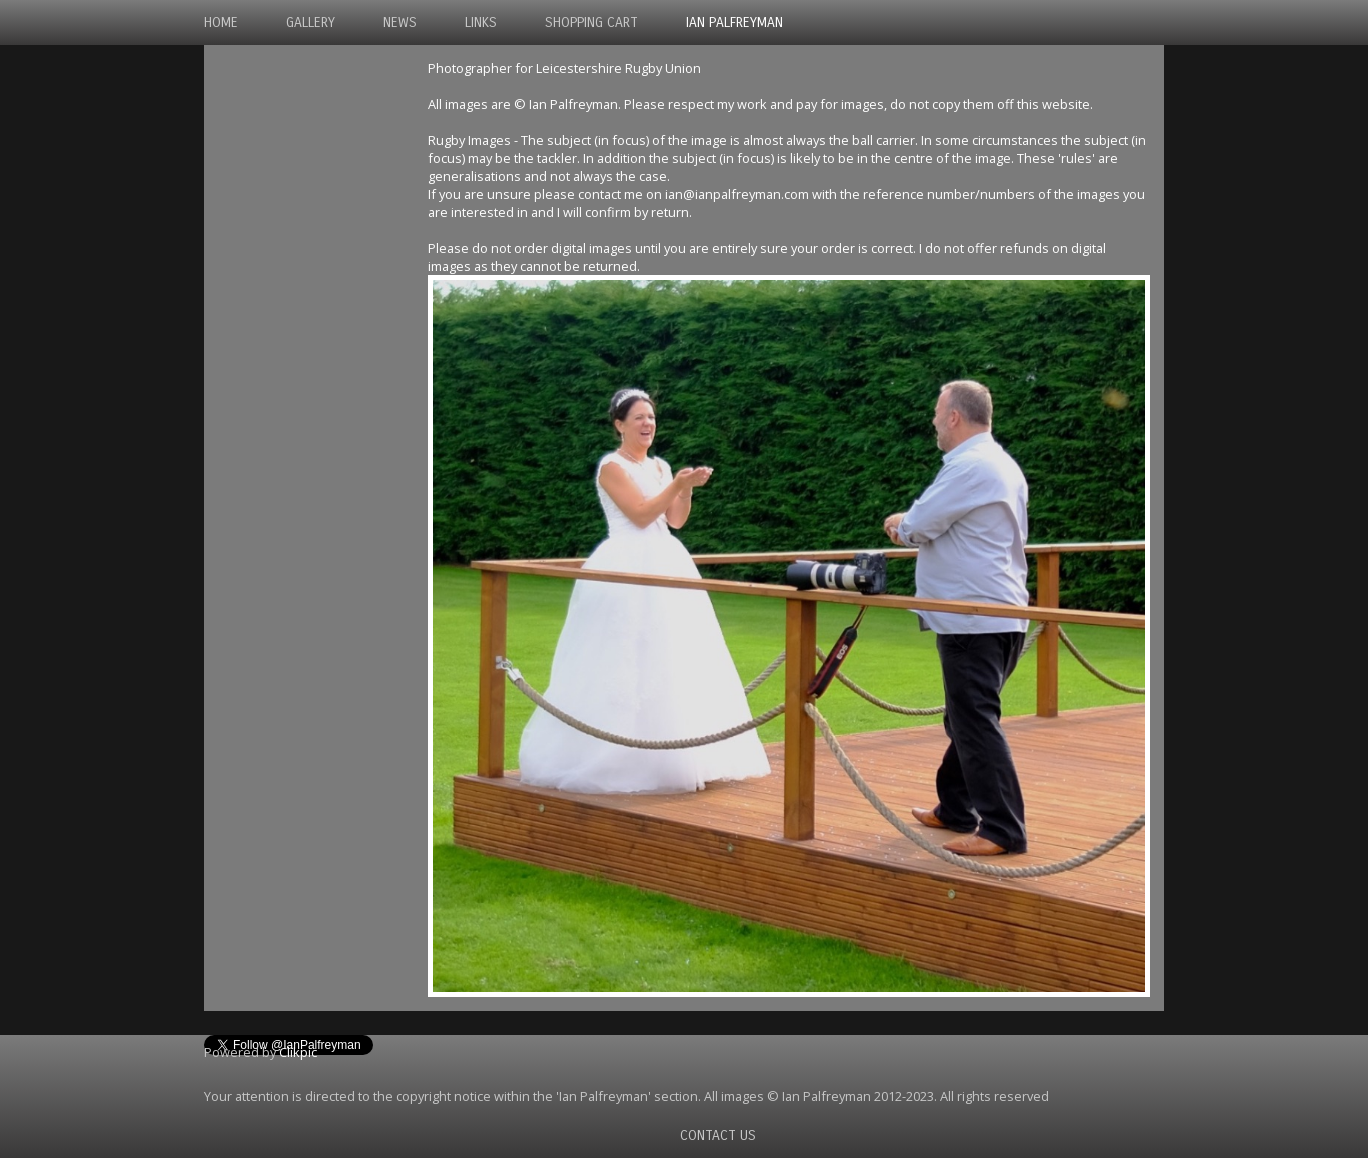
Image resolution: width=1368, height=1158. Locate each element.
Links (481, 22)
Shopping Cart (591, 22)
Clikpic (298, 1052)
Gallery (310, 22)
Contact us (718, 1135)
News (400, 22)
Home (221, 22)
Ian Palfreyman (734, 22)
